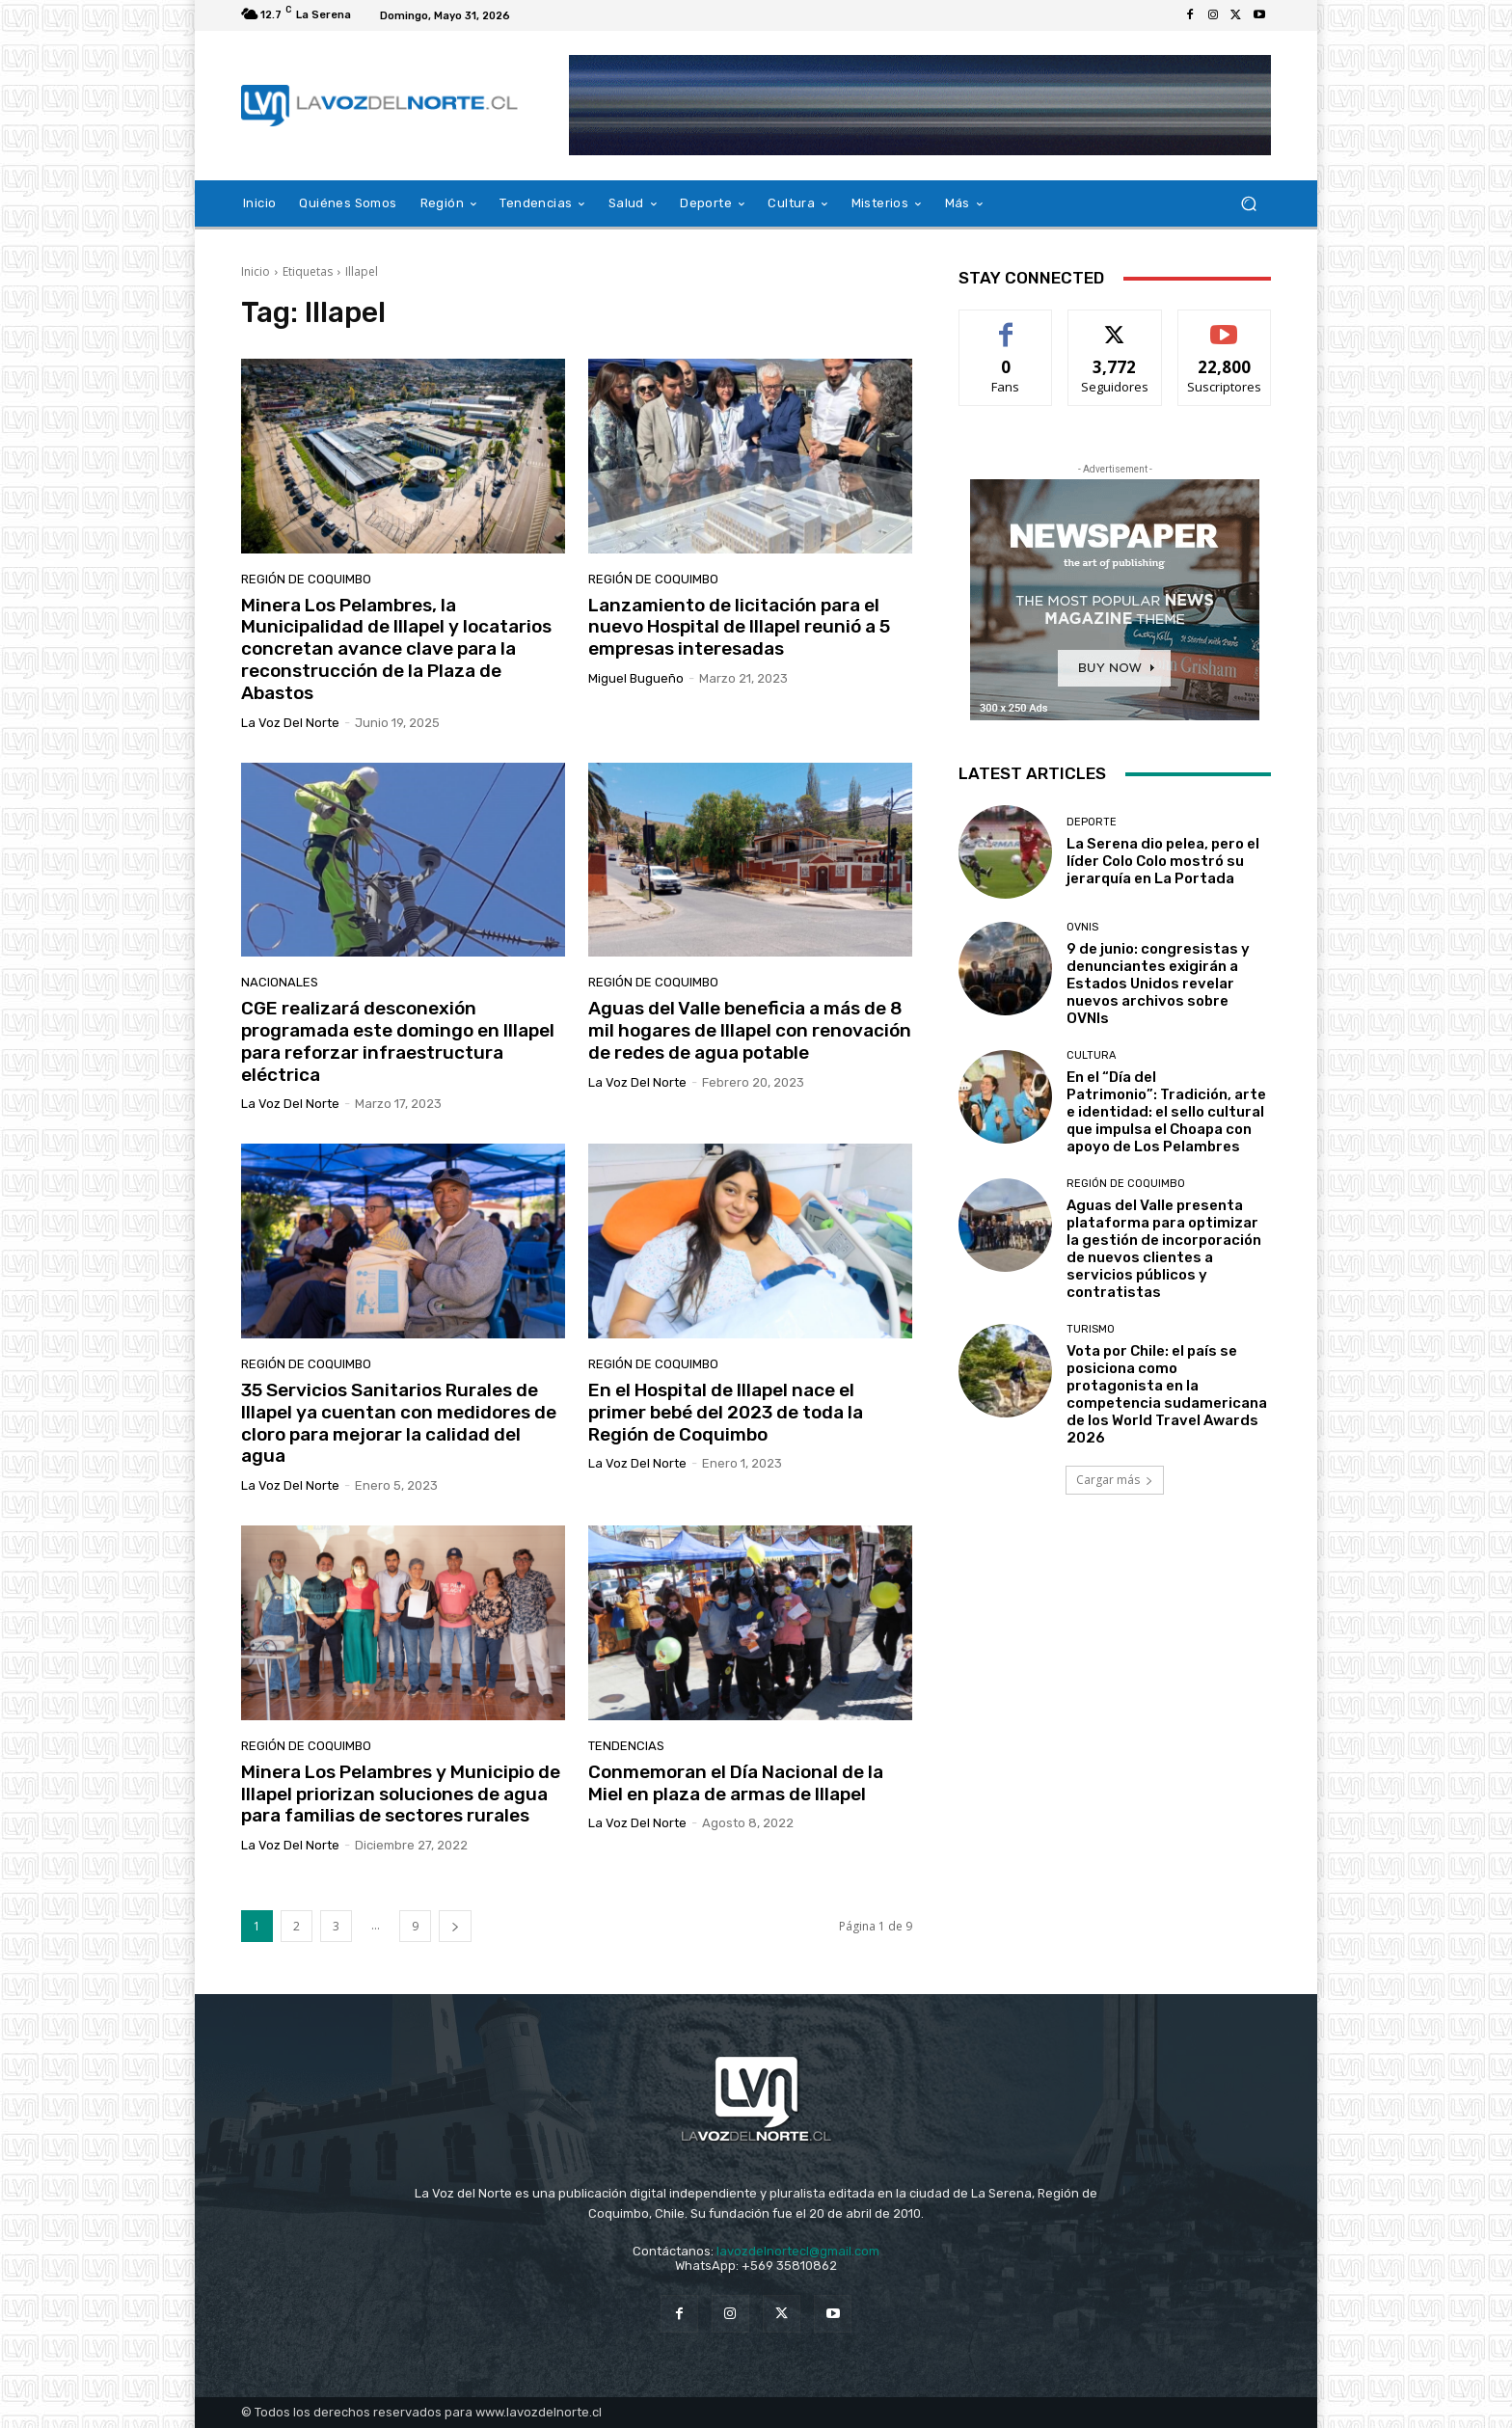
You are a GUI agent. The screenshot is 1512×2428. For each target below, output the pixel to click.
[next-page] (455, 1926)
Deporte (1091, 822)
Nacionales (279, 982)
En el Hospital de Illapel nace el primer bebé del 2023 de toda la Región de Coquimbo (725, 1412)
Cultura (1091, 1055)
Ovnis (1082, 927)
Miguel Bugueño (636, 678)
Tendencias (626, 1746)
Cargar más (1114, 1479)
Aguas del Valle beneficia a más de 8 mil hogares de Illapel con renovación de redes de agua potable (749, 1030)
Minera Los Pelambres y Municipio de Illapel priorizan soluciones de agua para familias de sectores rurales (400, 1794)
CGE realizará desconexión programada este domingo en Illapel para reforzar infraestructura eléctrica (397, 1041)
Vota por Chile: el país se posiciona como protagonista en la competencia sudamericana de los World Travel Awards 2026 (1166, 1394)
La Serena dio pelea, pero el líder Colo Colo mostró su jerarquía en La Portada (1162, 861)
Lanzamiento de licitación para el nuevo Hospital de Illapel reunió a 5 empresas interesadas (739, 627)
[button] (1248, 204)
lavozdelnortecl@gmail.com (797, 2251)
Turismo (1090, 1329)
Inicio (255, 271)
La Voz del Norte (290, 722)
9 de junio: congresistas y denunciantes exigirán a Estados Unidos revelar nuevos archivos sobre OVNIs (1158, 983)
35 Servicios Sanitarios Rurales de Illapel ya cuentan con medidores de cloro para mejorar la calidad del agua (398, 1423)
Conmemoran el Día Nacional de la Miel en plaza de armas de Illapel (735, 1783)
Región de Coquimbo (306, 579)
